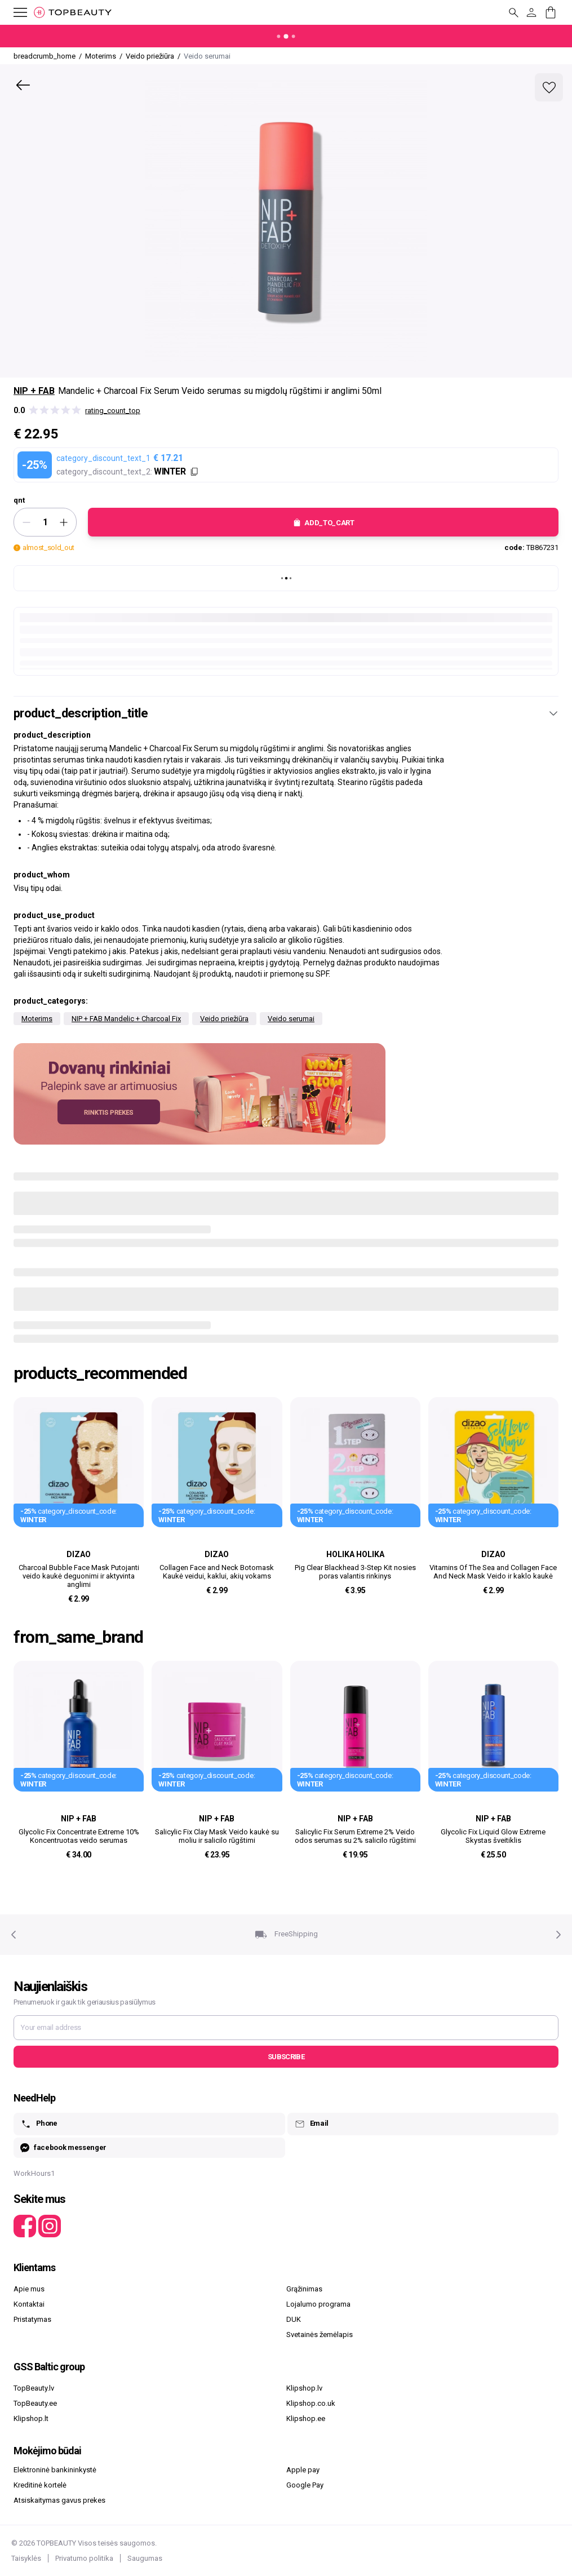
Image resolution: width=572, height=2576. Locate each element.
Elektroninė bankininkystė (55, 2470)
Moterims (36, 1018)
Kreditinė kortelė (40, 2485)
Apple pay (303, 2470)
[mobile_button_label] (13, 12)
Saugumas (144, 2558)
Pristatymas (32, 2319)
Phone (38, 2124)
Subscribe (286, 2056)
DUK (293, 2319)
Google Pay (304, 2485)
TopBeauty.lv (34, 2388)
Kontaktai (29, 2304)
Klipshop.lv (304, 2388)
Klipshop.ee (305, 2418)
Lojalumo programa (318, 2304)
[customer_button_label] (531, 12)
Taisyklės (26, 2558)
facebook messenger (63, 2148)
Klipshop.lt (31, 2418)
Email (311, 2124)
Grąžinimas (304, 2289)
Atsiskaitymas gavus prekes (59, 2500)
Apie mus (29, 2289)
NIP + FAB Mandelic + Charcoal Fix (126, 1018)
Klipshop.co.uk (310, 2403)
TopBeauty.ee (35, 2403)
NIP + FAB (34, 390)
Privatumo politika (84, 2558)
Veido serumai (291, 1018)
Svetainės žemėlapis (319, 2334)
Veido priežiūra (224, 1018)
